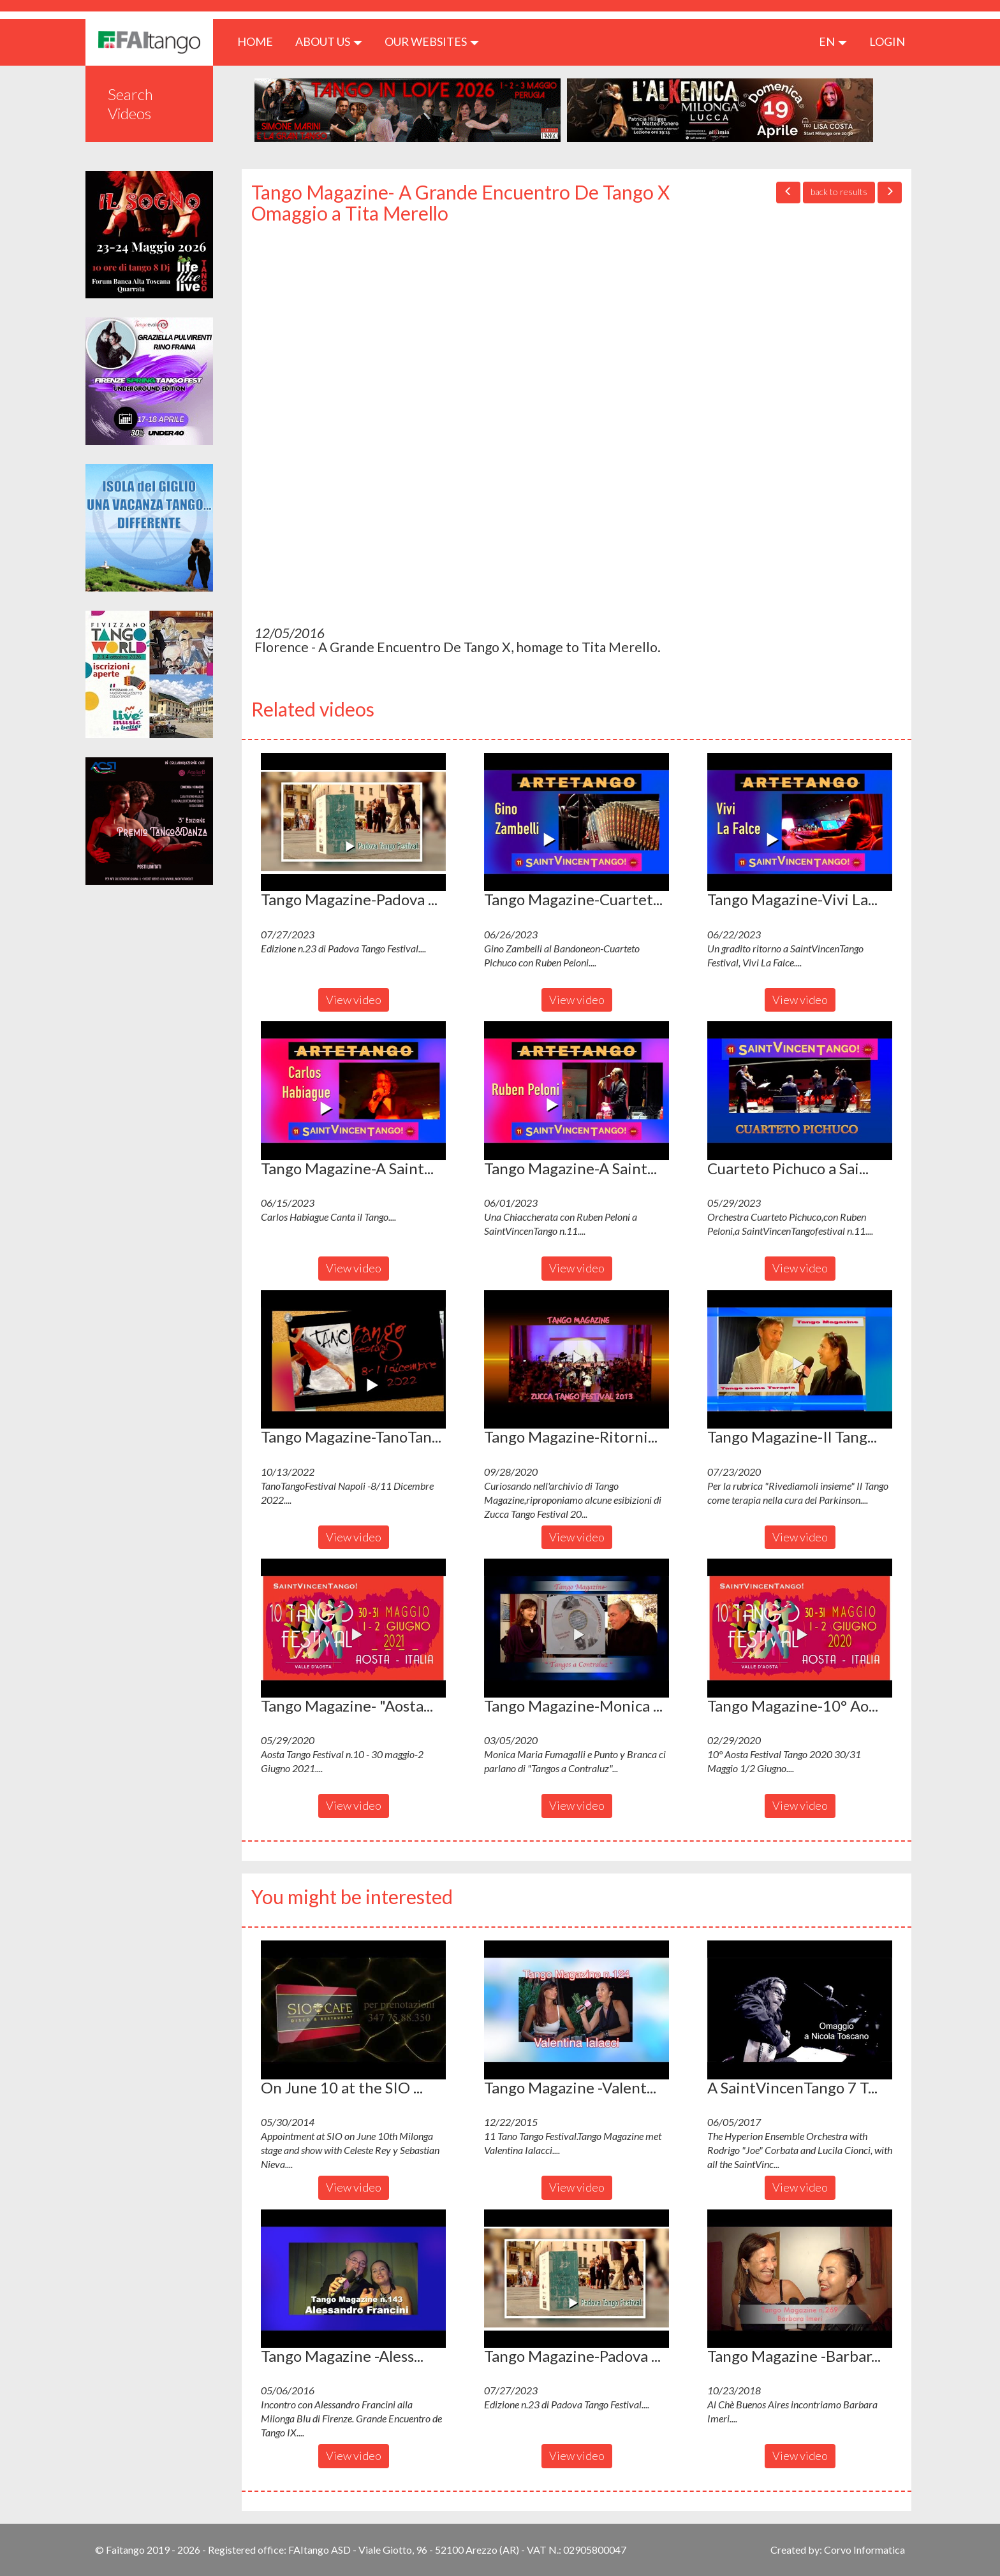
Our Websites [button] (432, 41)
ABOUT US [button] (328, 41)
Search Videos (130, 103)
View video (353, 1000)
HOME (260, 41)
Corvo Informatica (864, 2549)
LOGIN (887, 41)
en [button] (833, 41)
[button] (353, 822)
